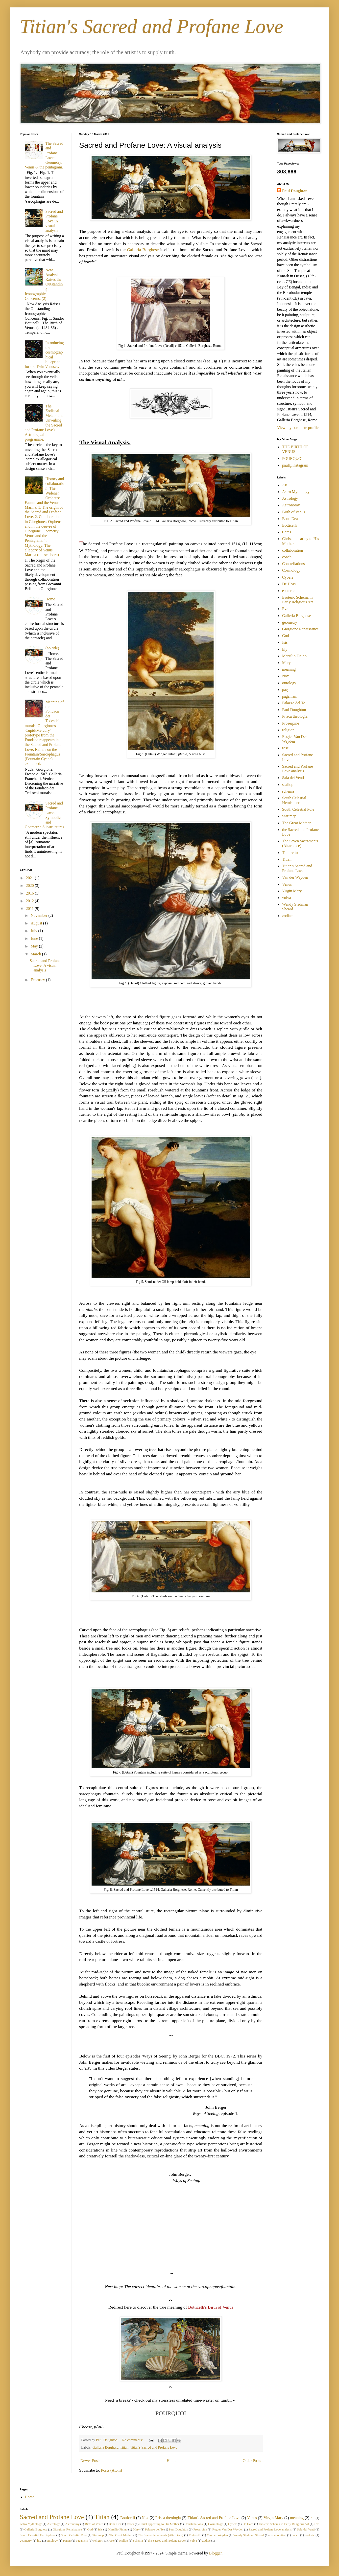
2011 (30, 908)
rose (285, 748)
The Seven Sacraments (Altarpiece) (160, 2535)
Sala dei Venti (293, 778)
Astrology (290, 498)
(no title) (52, 648)
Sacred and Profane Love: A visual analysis (150, 145)
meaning (289, 669)
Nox (285, 676)
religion (288, 730)
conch (286, 557)
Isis (285, 642)
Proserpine (290, 723)
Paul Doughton (295, 191)
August (37, 923)
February (38, 980)
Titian (124, 2447)
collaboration (292, 550)
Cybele (287, 577)
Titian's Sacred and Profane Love (151, 26)
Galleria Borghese (143, 249)
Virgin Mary (292, 891)
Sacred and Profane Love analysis (270, 2529)
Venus (287, 884)
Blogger (215, 2553)
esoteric (288, 591)
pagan (286, 689)
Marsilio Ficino (294, 656)
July (34, 931)
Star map (289, 816)
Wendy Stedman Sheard (248, 2535)
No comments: (133, 2440)
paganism (289, 696)
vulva (286, 898)
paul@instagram (295, 465)
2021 (30, 878)
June (35, 938)
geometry (289, 622)
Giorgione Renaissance (300, 629)
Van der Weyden (295, 877)
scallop (287, 784)
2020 (30, 885)
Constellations (293, 564)
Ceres (286, 532)
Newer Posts (90, 2460)
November (39, 915)
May (35, 946)
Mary (286, 663)
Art (284, 485)
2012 (30, 901)
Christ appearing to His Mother (159, 2524)
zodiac (287, 916)
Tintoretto (290, 853)
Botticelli (289, 525)
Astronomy (291, 505)
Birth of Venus (293, 512)
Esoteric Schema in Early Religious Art (284, 2524)
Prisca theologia (295, 716)
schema (288, 791)
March (36, 954)
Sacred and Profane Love (52, 2517)
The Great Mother (296, 823)
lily (284, 649)
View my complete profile (297, 427)
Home (171, 2460)
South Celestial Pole (298, 809)
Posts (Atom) (111, 2470)
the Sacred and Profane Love (166, 2540)
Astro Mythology (296, 492)
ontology (289, 683)
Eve (285, 609)
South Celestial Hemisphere (37, 2535)
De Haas (289, 584)
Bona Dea (290, 519)
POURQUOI (292, 458)
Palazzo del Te (293, 703)
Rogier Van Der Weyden (227, 2529)
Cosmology (291, 570)
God (285, 636)
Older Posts (252, 2460)
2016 (30, 893)
